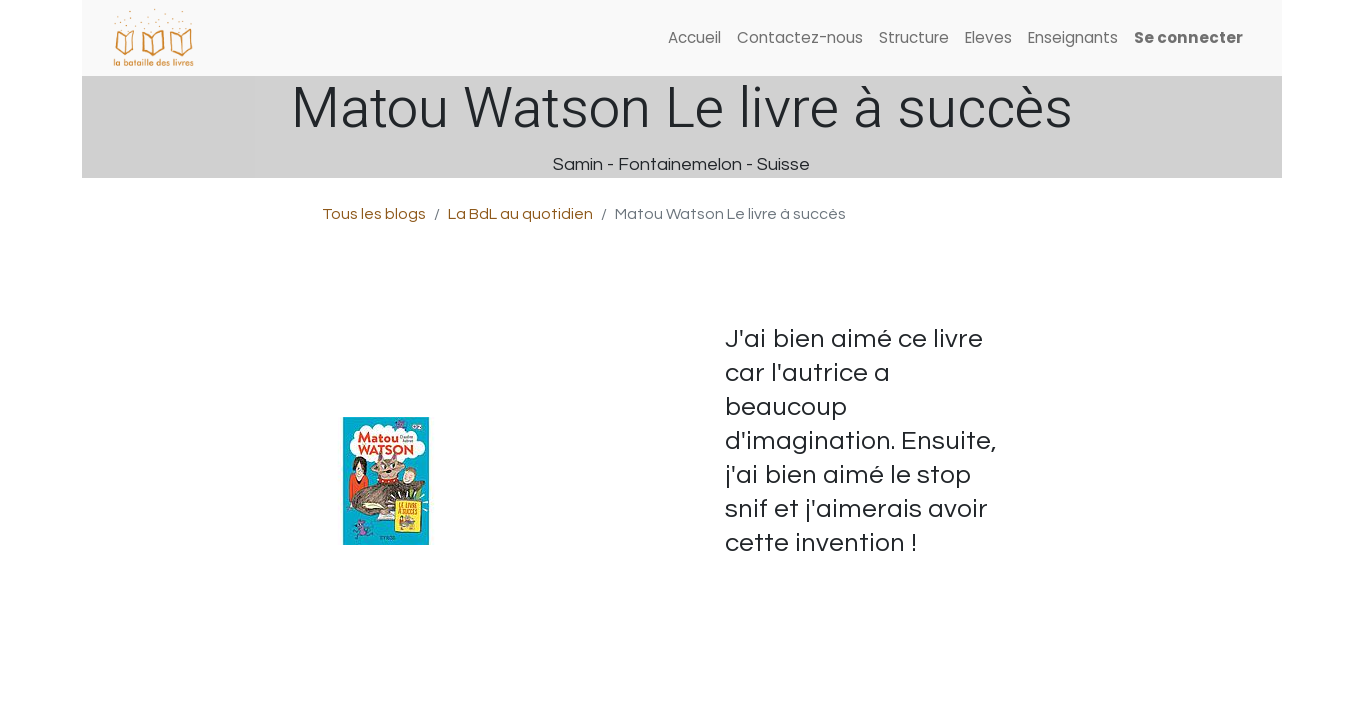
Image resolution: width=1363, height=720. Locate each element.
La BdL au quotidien (520, 214)
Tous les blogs (374, 214)
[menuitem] (694, 38)
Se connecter (1188, 37)
